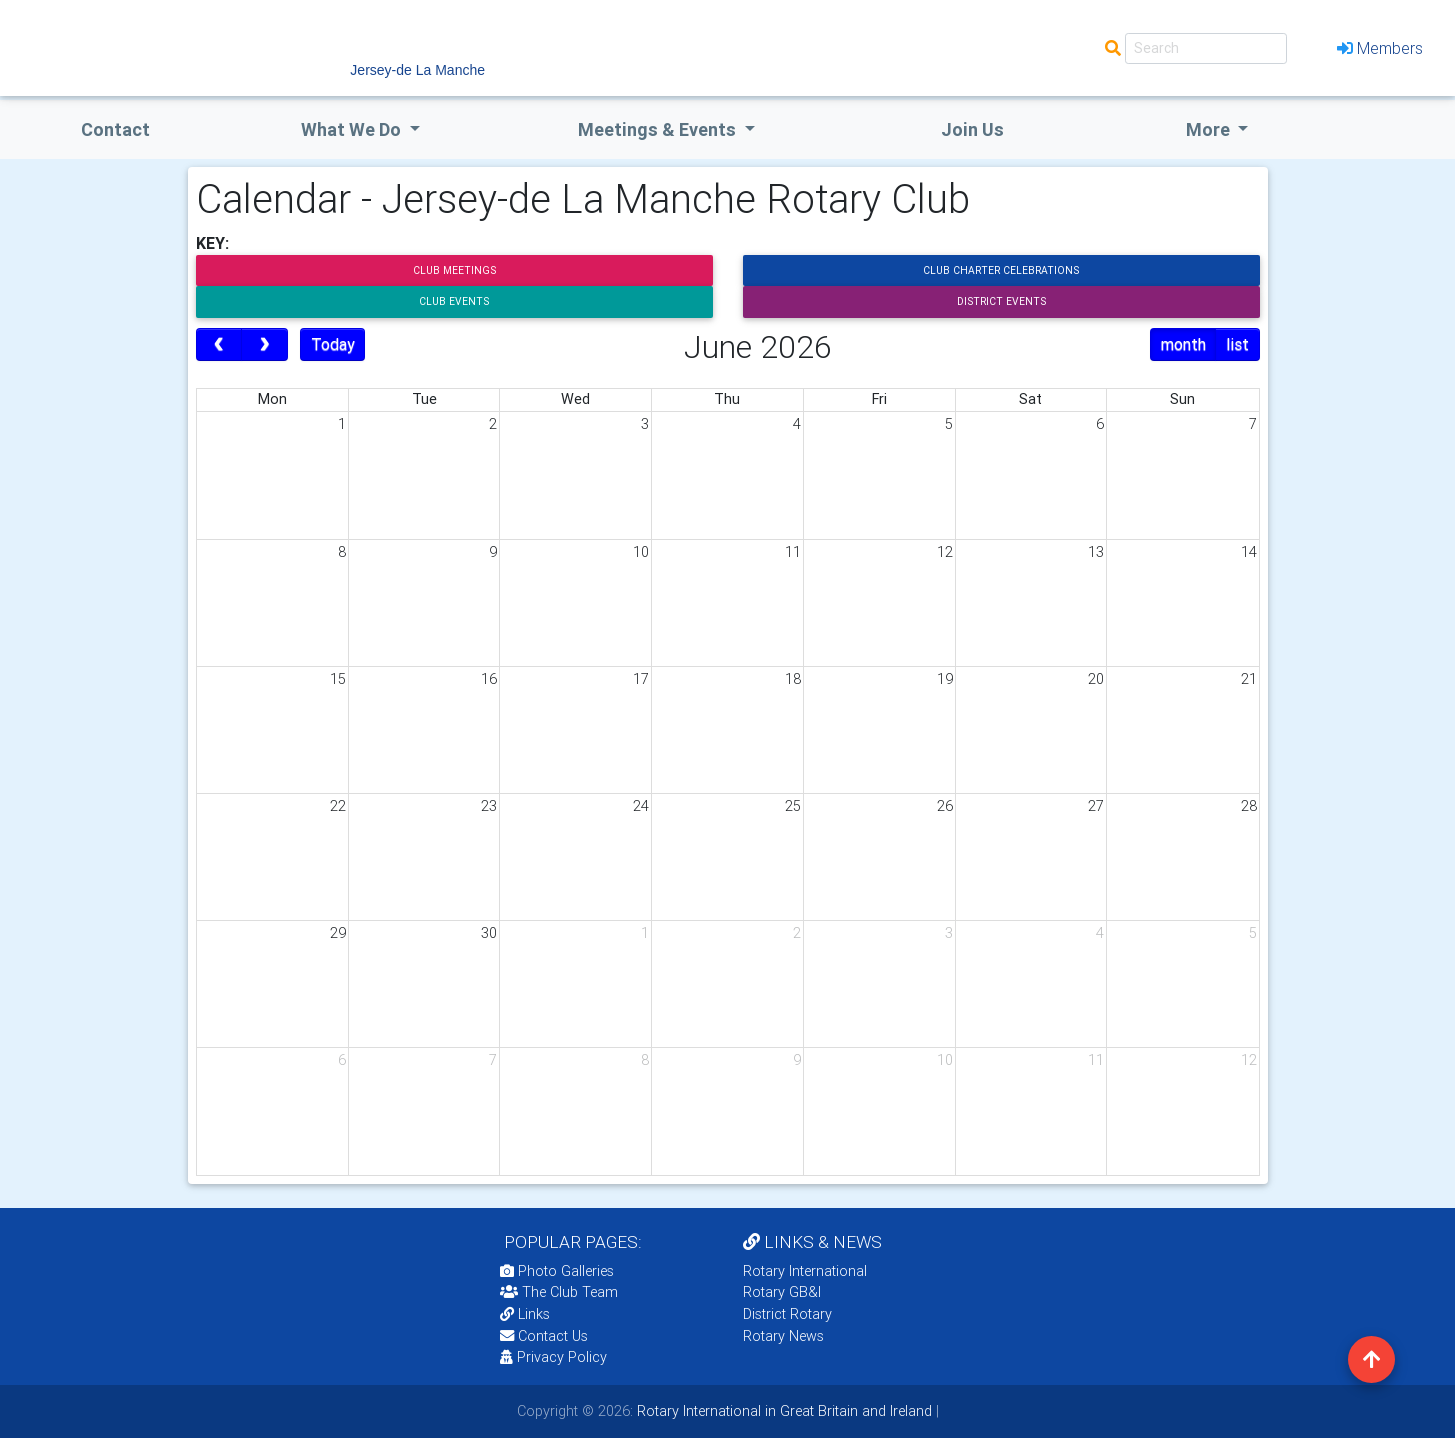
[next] (264, 345)
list (1237, 344)
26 (945, 806)
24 (641, 806)
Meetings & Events (659, 129)
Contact (115, 129)
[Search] (1206, 48)
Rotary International (805, 1271)
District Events (1001, 301)
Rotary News (783, 1336)
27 (1096, 806)
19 (945, 679)
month (1183, 344)
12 (945, 552)
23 (489, 806)
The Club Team (559, 1292)
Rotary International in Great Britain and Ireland (782, 1411)
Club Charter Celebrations (1001, 270)
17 (641, 679)
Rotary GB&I (782, 1292)
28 (1249, 806)
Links (525, 1314)
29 (338, 933)
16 (489, 679)
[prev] (219, 345)
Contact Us (544, 1336)
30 (489, 933)
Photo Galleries (557, 1271)
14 (1249, 552)
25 (793, 806)
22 (338, 806)
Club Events (454, 301)
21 (1249, 679)
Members (1380, 48)
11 (793, 552)
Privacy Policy (553, 1357)
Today (333, 344)
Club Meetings (454, 270)
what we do (353, 129)
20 (1096, 679)
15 (338, 679)
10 (641, 552)
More (1210, 129)
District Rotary (787, 1314)
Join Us (972, 129)
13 (1096, 552)
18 (793, 679)
